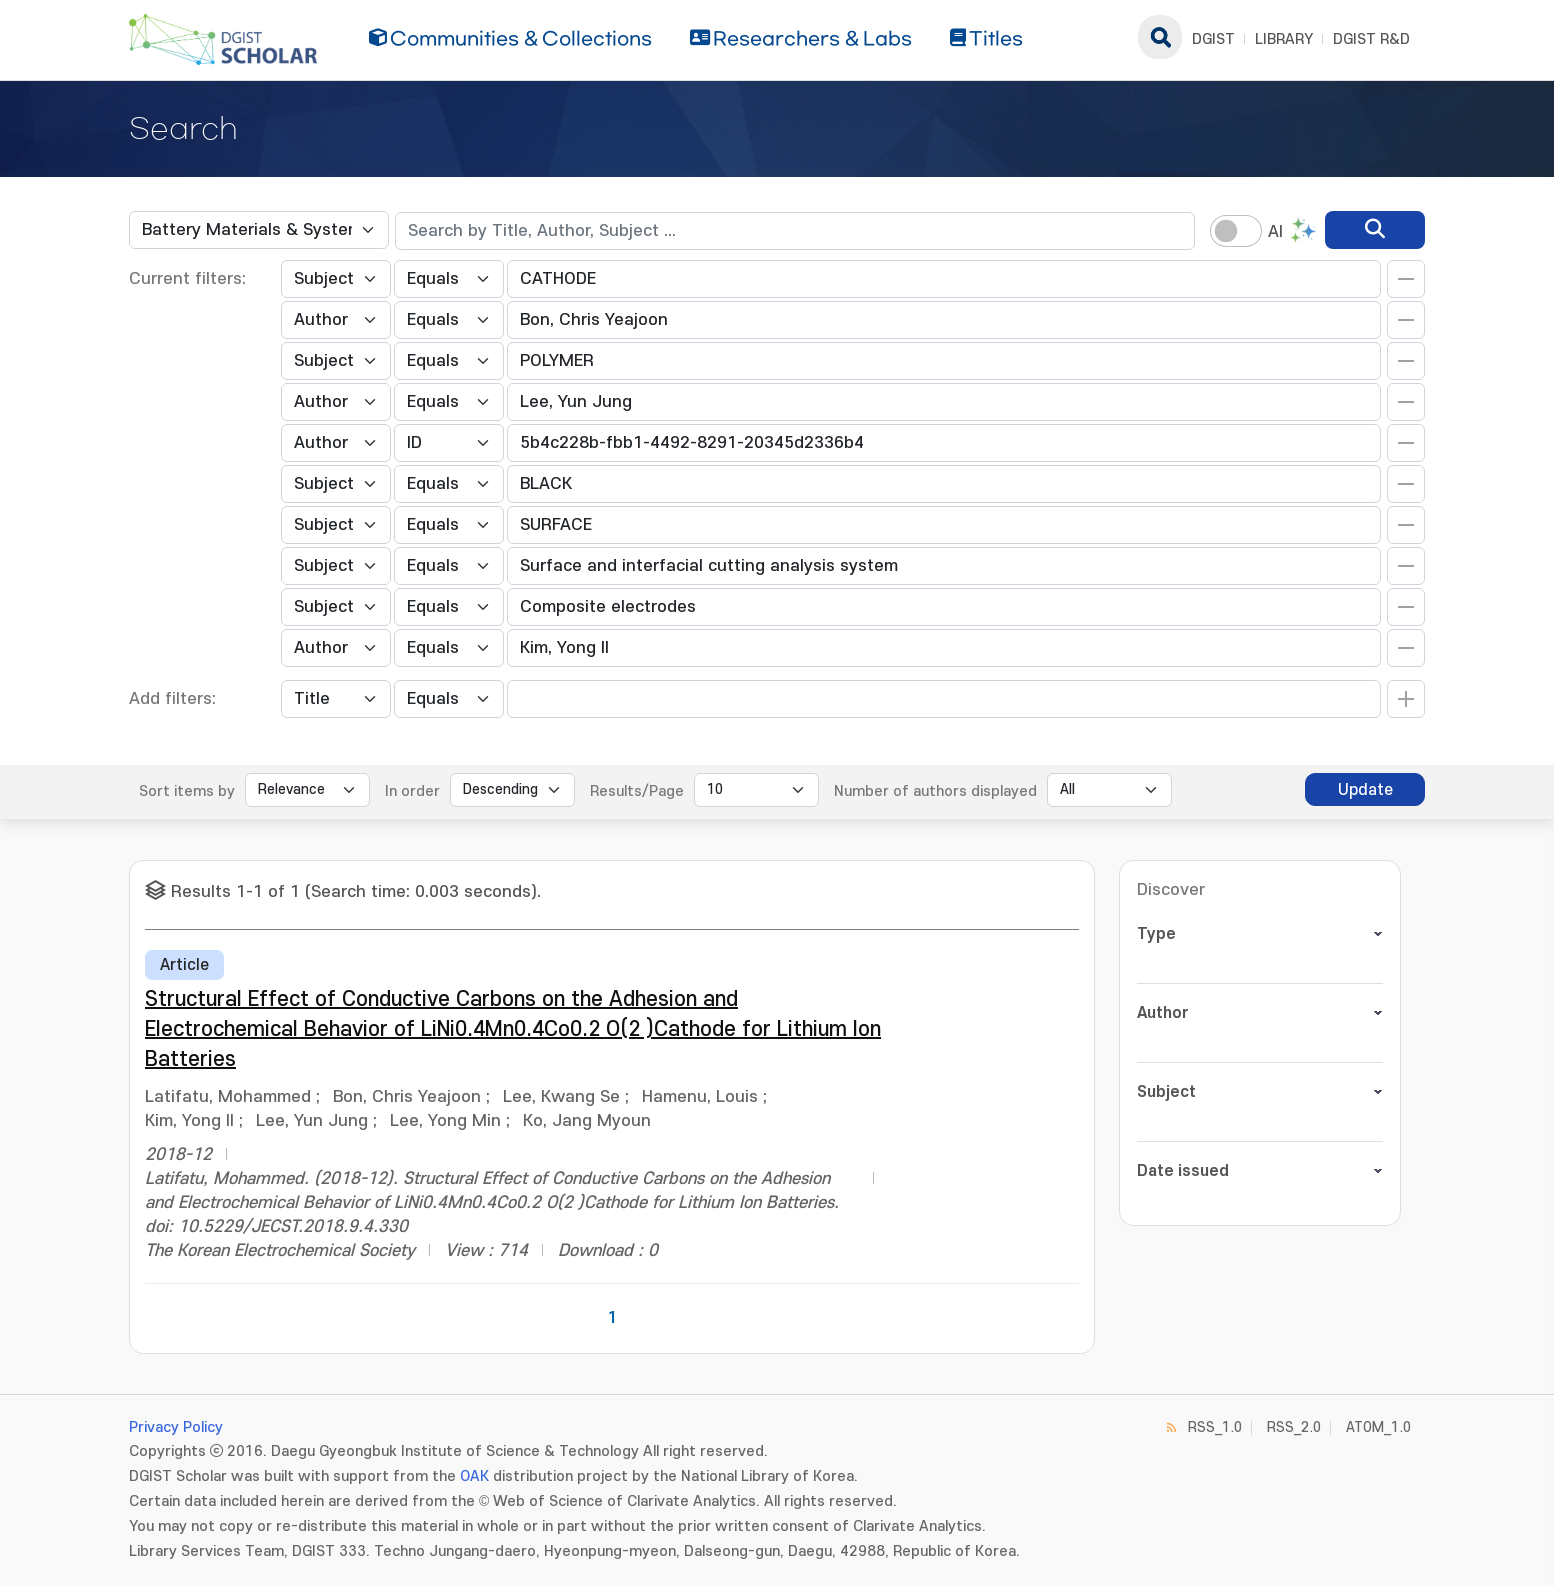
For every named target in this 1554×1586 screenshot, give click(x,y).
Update (1365, 790)
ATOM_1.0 (1378, 1427)
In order (412, 791)
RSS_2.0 (1294, 1427)
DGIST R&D (1371, 39)
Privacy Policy (176, 1427)
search (1160, 37)
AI (1275, 232)
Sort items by (187, 791)
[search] (1375, 230)
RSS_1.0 (1215, 1427)
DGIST (1213, 39)
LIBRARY (1284, 39)
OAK (474, 1476)
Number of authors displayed (935, 791)
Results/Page (637, 791)
